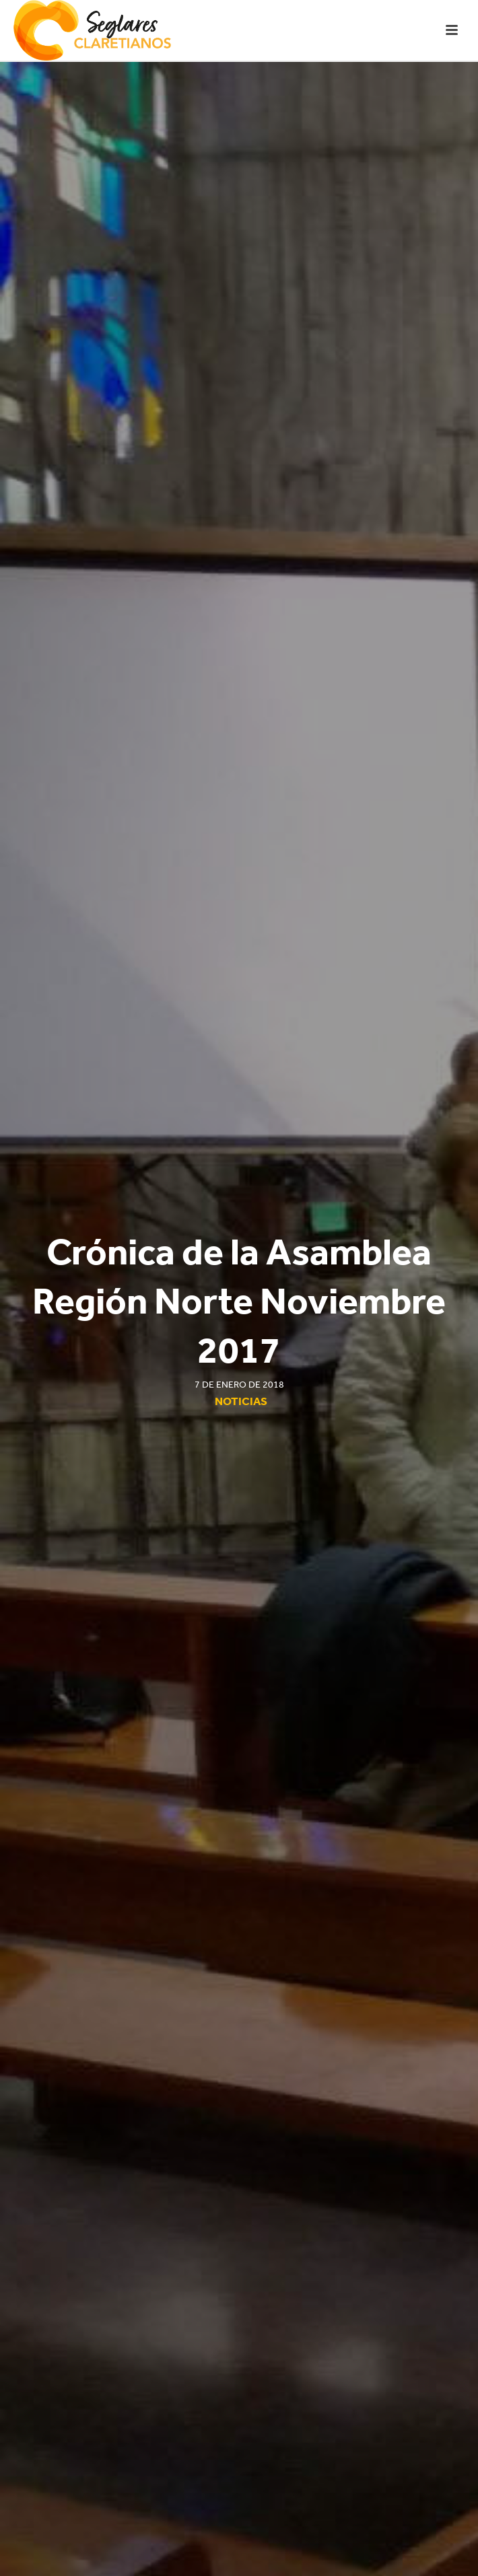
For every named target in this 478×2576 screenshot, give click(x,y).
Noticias (241, 1401)
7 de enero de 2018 (239, 1384)
